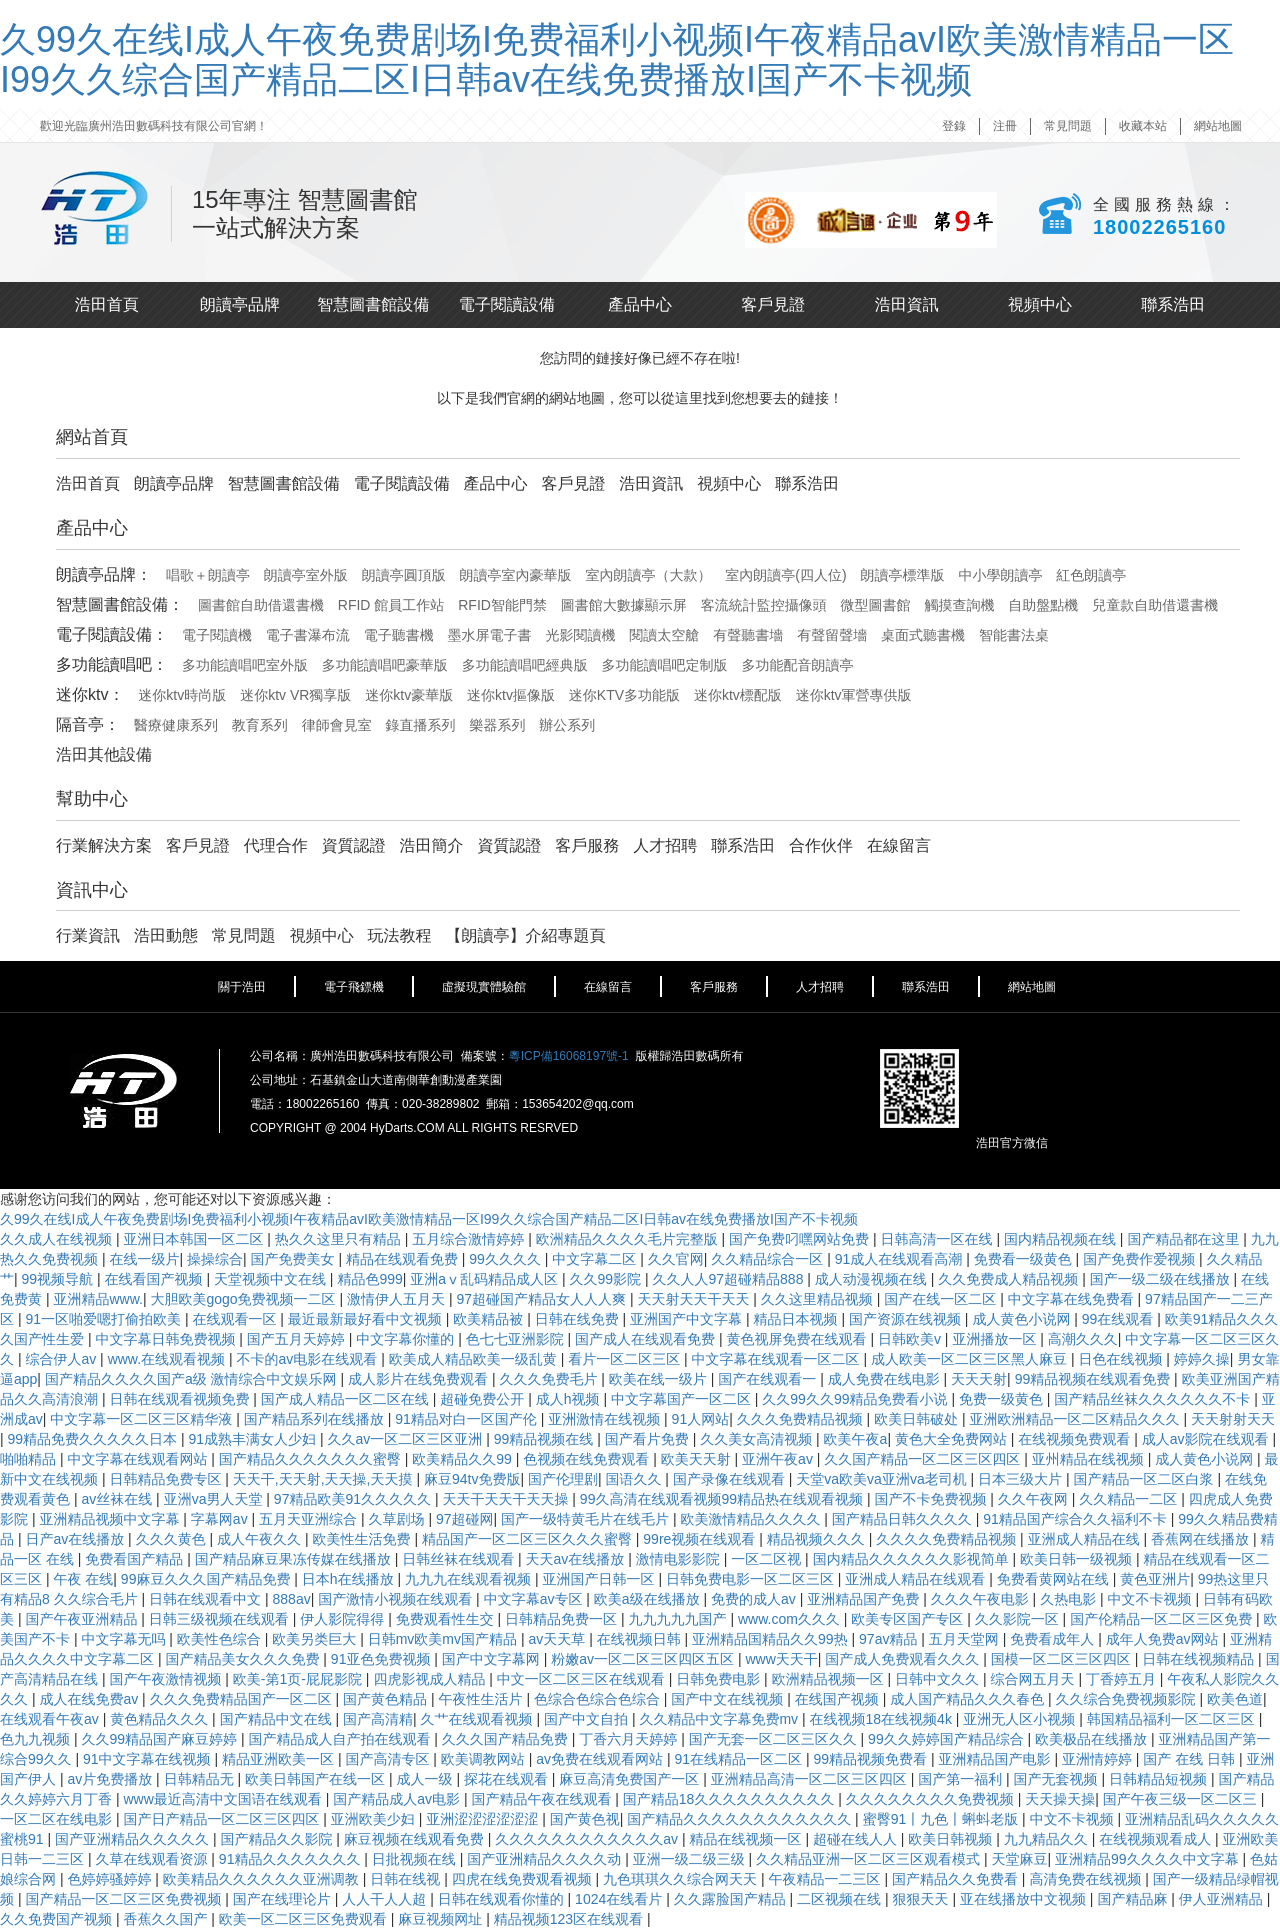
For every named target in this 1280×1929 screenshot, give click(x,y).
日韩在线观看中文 (207, 1599)
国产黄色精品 (387, 1699)
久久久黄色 (173, 1539)
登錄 (954, 126)
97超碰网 (465, 1519)
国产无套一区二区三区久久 (775, 1739)
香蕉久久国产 (167, 1919)
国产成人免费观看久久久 (904, 1659)
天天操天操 (1060, 1799)
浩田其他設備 (104, 754)
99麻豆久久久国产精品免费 (207, 1579)
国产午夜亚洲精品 (83, 1619)
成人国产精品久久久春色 (969, 1699)
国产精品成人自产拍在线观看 (341, 1739)
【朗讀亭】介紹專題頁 (525, 935)
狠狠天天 (923, 1899)
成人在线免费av (90, 1699)
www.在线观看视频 (168, 1359)
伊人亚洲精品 (1223, 1899)
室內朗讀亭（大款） (648, 575)
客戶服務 (587, 845)
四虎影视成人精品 (431, 1679)
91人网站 (701, 1419)
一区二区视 (768, 1559)
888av (292, 1599)
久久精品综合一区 (769, 1259)
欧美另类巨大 (316, 1639)
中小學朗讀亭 (1000, 575)
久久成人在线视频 (58, 1239)
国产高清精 (378, 1719)
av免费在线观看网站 (601, 1759)
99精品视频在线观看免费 (1094, 1379)
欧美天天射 (698, 1459)
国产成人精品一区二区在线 (347, 1399)
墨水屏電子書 (490, 635)
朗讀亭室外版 (306, 575)
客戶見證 (773, 304)
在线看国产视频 (156, 1279)
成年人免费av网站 (1164, 1639)
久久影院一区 (1019, 1619)
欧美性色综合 (221, 1639)
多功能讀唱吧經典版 (525, 665)
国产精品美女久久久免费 (244, 1659)
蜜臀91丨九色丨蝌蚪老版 (942, 1819)
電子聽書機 (399, 635)
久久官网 (676, 1259)
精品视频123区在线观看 (570, 1919)
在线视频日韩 (641, 1639)
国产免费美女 (294, 1259)
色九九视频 (37, 1739)
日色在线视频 (1122, 1359)
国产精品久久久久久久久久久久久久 (741, 1819)
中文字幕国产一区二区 (683, 1399)
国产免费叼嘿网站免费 (801, 1239)
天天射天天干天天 (695, 1299)
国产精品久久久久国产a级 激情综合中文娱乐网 (193, 1379)
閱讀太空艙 (664, 635)
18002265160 (1159, 227)
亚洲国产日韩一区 (600, 1579)
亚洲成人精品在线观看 (917, 1579)
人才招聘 (665, 845)
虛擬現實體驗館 (484, 987)
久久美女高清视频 (758, 1439)
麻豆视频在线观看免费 (416, 1839)
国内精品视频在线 (1062, 1239)
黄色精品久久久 (161, 1719)
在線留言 (899, 845)
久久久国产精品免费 (507, 1739)
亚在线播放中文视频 (1025, 1899)
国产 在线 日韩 (1191, 1759)
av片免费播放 (111, 1779)
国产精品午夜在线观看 (543, 1799)
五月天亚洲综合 (310, 1519)
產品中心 (640, 304)
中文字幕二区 (596, 1259)
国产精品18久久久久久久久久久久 (730, 1799)
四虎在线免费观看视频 (524, 1879)
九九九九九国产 (680, 1619)
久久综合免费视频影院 (1128, 1699)
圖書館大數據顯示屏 (624, 605)
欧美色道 (1235, 1699)
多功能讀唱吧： (112, 664)
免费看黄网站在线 (1055, 1579)
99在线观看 (1119, 1319)
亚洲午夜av (779, 1459)
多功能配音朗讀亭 (797, 665)
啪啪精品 (30, 1459)
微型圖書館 (876, 605)
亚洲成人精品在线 (1086, 1539)
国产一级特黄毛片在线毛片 (587, 1519)
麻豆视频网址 (442, 1919)
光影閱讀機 (580, 635)
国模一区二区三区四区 (1063, 1659)
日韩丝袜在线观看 (460, 1559)
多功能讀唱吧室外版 (245, 665)
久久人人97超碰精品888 (729, 1279)
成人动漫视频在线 (873, 1279)
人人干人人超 (386, 1899)
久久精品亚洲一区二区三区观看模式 (870, 1859)
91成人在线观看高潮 (900, 1259)
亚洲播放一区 (996, 1339)
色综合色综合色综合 (599, 1699)
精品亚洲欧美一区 (280, 1759)
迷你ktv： (90, 694)
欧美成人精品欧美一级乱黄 (475, 1359)
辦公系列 (567, 725)
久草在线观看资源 (153, 1859)
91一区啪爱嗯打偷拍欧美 (104, 1319)
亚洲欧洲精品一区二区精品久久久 (1077, 1419)
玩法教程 (400, 935)
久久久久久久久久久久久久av (588, 1839)
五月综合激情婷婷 (470, 1239)
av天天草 (558, 1639)
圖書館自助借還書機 (261, 605)
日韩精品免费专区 (167, 1479)
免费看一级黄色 (1025, 1259)
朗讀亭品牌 (240, 304)
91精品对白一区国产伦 (467, 1419)
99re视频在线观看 (701, 1539)
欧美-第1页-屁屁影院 (299, 1679)
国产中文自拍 (588, 1719)
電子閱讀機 (217, 635)
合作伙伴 (821, 845)
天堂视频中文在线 (272, 1279)
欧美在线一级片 (660, 1379)
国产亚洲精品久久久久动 (546, 1859)
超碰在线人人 (857, 1839)
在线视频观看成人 (1157, 1839)
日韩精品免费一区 (563, 1619)
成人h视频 (570, 1399)
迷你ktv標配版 (738, 695)
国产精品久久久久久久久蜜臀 (312, 1459)
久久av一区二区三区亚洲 (407, 1439)
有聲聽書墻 (748, 635)
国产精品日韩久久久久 (904, 1519)
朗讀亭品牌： (104, 574)
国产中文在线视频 (729, 1699)
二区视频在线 (841, 1899)
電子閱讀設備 (507, 304)
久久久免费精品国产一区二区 (243, 1699)
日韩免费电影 (720, 1679)
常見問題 (1068, 126)
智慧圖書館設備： (120, 604)
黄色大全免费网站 (953, 1439)
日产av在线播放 (76, 1539)
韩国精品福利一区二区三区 (1173, 1719)
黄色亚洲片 (1155, 1579)
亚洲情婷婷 (1099, 1759)
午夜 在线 (83, 1579)
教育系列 (260, 725)
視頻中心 (1040, 304)
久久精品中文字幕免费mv (720, 1719)
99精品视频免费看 (871, 1759)
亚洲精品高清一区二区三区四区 (811, 1779)
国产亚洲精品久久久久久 (134, 1839)
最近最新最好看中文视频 (367, 1319)
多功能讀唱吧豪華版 (385, 665)
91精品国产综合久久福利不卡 (1076, 1519)
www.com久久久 (791, 1619)
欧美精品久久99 (463, 1459)
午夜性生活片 (482, 1699)
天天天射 (979, 1379)
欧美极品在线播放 (1093, 1739)
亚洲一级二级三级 (691, 1859)
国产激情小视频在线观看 (397, 1599)
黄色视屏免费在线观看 (799, 1339)
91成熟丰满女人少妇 (254, 1439)
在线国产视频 (839, 1699)
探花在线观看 (508, 1779)
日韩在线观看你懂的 (503, 1899)
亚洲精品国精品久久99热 (771, 1639)
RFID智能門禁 (502, 605)
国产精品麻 (1134, 1899)
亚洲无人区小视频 (1021, 1719)
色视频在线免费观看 (588, 1459)
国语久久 (635, 1479)
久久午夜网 (1035, 1499)
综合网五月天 (1034, 1679)
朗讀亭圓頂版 (404, 575)
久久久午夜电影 (982, 1599)
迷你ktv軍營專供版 (854, 695)
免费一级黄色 (1003, 1399)
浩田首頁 (107, 304)
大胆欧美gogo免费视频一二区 (244, 1299)
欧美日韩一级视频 (1078, 1559)
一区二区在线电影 (58, 1819)
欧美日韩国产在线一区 (317, 1779)
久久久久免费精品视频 (948, 1539)
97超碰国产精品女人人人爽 (542, 1299)
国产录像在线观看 (731, 1479)
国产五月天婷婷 (298, 1339)
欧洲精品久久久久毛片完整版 (629, 1239)
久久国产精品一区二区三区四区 (924, 1459)
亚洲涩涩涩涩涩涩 (484, 1819)
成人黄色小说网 (1023, 1319)
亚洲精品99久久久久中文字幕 (1148, 1859)
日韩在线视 (407, 1879)
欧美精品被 (490, 1319)
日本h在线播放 (350, 1579)
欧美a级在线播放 (649, 1599)
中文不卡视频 (1152, 1599)
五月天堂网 (966, 1639)
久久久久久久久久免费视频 (932, 1799)
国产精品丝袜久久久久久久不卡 (1154, 1399)
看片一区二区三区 (626, 1359)
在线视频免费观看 (1076, 1439)
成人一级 (426, 1779)
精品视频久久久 (818, 1539)
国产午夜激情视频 (167, 1679)
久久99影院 (606, 1279)
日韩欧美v (911, 1339)
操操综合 (215, 1259)
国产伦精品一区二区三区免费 (1163, 1619)
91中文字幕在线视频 (148, 1759)
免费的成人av (755, 1599)
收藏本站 (1143, 126)
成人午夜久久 (261, 1539)
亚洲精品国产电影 (996, 1759)
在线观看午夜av (51, 1719)
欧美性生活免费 (363, 1539)
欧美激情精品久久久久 (752, 1519)
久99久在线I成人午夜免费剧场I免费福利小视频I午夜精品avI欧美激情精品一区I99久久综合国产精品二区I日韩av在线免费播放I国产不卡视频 (617, 59)
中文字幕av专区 (535, 1599)
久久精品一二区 (1130, 1499)
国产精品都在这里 (1185, 1239)
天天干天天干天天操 (507, 1499)
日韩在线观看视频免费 (181, 1399)
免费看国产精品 (136, 1559)
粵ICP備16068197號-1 (569, 1056)
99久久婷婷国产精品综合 (947, 1739)
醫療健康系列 (176, 725)
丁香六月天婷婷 (630, 1739)
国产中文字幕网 (493, 1659)
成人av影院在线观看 (1207, 1439)
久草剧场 (398, 1519)
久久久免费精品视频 (802, 1419)
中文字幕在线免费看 (1073, 1299)
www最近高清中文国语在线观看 (224, 1799)
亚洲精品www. (97, 1299)
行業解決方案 (104, 845)
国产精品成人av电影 (398, 1799)
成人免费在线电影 (886, 1379)
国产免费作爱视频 (1141, 1259)
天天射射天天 (1233, 1419)
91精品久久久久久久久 (291, 1859)
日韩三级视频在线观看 (221, 1619)
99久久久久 (506, 1259)
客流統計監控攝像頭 (764, 605)
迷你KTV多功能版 (624, 695)
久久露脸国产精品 (732, 1899)
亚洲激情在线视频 (606, 1419)
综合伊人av (62, 1359)
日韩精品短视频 (1160, 1779)
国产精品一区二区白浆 (1146, 1479)
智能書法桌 (1014, 635)
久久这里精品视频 (819, 1299)
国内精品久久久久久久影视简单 (913, 1559)
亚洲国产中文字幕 (688, 1319)
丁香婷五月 (1123, 1679)
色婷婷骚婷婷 (111, 1879)
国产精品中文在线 (278, 1719)
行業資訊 (88, 935)
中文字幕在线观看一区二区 (778, 1359)
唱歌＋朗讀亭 (208, 575)
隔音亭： (88, 724)
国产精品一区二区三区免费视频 (125, 1899)
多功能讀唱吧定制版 (665, 665)
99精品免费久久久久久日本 (94, 1439)
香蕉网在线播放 (1202, 1539)
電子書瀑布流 (308, 635)
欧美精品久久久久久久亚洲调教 (263, 1879)
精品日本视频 (798, 1319)
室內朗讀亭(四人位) (785, 575)
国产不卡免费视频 (932, 1499)
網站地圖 (1218, 126)
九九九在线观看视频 (470, 1579)
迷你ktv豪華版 (409, 695)
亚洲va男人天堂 (215, 1499)
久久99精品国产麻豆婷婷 (160, 1739)
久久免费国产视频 (58, 1919)
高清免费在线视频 (1087, 1879)
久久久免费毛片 (550, 1379)
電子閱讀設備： (112, 634)
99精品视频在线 (545, 1439)
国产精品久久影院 (278, 1839)
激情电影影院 (680, 1559)
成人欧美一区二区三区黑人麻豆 (971, 1359)
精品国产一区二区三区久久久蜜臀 (529, 1539)
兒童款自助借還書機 (1155, 605)
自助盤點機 (1043, 605)
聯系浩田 (1173, 304)
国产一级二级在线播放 (1162, 1279)
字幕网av (221, 1519)
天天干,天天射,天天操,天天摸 (325, 1479)
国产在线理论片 (284, 1899)
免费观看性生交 (447, 1619)
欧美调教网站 (485, 1759)
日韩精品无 (201, 1779)
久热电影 (1070, 1599)
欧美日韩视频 (952, 1839)
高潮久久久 (1083, 1339)
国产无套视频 (1058, 1779)
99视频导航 (59, 1279)
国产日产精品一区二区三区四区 (223, 1819)
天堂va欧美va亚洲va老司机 (883, 1479)
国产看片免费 (649, 1439)
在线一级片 (144, 1259)
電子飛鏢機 (354, 987)
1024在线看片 (620, 1899)
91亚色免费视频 (382, 1659)
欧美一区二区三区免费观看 (305, 1919)
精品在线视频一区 (747, 1839)
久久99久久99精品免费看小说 (856, 1399)
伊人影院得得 (344, 1619)
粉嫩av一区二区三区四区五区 (644, 1659)
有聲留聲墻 (832, 635)
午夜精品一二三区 (827, 1879)
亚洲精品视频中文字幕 (111, 1519)
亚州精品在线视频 (1090, 1459)
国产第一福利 (962, 1779)
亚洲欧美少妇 (375, 1819)
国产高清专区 (389, 1759)
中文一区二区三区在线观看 (583, 1679)
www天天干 (781, 1659)
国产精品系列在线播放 (316, 1419)
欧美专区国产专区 (909, 1619)
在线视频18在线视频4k (883, 1719)
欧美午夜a (856, 1439)
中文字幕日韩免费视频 (167, 1339)
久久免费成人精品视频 (1010, 1279)
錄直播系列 (421, 725)
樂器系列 (497, 725)
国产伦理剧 (563, 1479)
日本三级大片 (1022, 1479)
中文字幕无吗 (125, 1639)
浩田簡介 (432, 845)
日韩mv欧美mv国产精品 (444, 1639)
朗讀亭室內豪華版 (516, 575)
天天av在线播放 (577, 1559)
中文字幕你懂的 (407, 1339)
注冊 (1005, 126)
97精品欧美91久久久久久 (354, 1499)
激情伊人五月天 (398, 1299)
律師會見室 (337, 725)
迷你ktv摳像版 (511, 695)
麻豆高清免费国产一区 (631, 1779)
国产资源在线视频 (907, 1319)
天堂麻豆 (1020, 1859)
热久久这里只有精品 (340, 1239)
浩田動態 (166, 935)
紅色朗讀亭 (1091, 575)
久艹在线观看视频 (479, 1719)
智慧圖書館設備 (373, 304)
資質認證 (354, 845)
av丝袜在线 (118, 1499)
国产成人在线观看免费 (647, 1339)
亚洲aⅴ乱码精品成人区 (486, 1279)
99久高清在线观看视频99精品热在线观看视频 (723, 1499)
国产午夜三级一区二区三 (1182, 1799)
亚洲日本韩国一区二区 (195, 1239)
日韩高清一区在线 (939, 1239)
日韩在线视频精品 (1200, 1659)
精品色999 (369, 1279)
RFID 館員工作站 (391, 605)
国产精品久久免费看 (957, 1879)
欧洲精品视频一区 (830, 1679)
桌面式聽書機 (923, 635)
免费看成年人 (1054, 1639)
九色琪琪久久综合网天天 (682, 1879)
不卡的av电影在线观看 (309, 1359)
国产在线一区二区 (942, 1299)
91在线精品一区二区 (739, 1759)
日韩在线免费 (579, 1319)
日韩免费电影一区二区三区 (752, 1579)
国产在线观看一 (769, 1379)
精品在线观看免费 (404, 1259)
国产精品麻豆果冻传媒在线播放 (295, 1559)
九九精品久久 (1048, 1839)
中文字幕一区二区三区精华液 (143, 1419)
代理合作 (276, 845)
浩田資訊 (907, 304)
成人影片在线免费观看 (420, 1379)
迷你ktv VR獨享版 (295, 695)
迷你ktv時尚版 (182, 695)
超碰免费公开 (484, 1399)
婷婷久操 (1202, 1359)
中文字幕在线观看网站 (139, 1459)
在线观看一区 (236, 1319)
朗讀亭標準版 (903, 575)
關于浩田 (242, 987)
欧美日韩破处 (918, 1419)
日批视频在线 (416, 1859)
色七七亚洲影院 (517, 1339)
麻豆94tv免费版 (472, 1479)
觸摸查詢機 (959, 605)
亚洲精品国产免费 (865, 1599)
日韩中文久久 (939, 1679)
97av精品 (890, 1639)
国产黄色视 (585, 1819)
